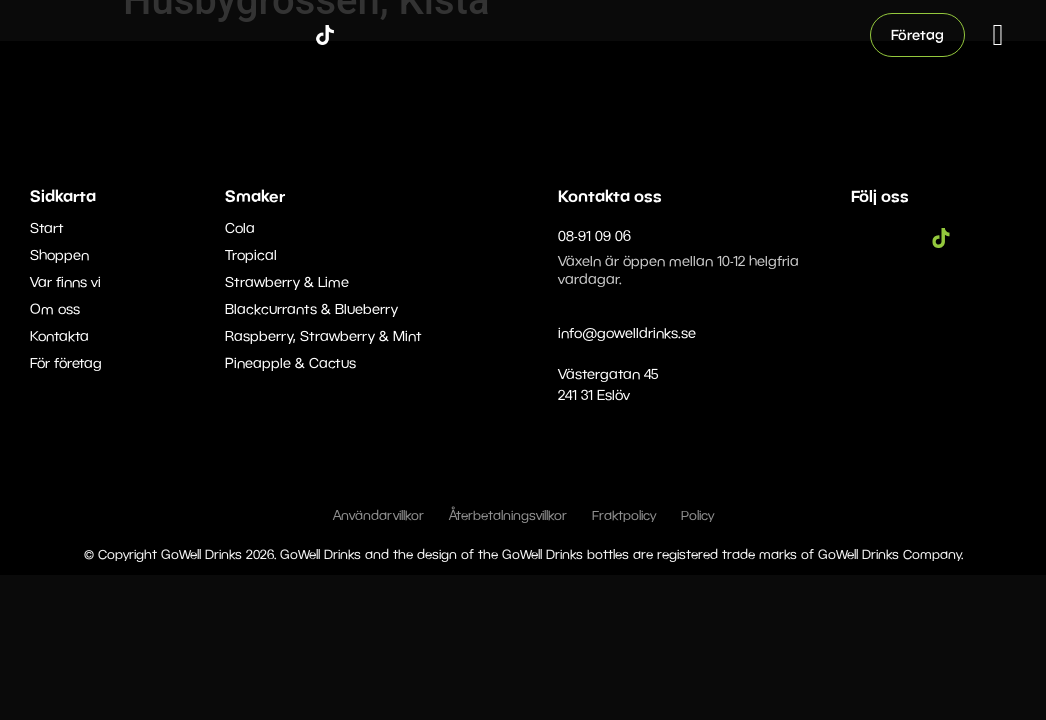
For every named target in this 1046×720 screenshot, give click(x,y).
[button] (998, 34)
